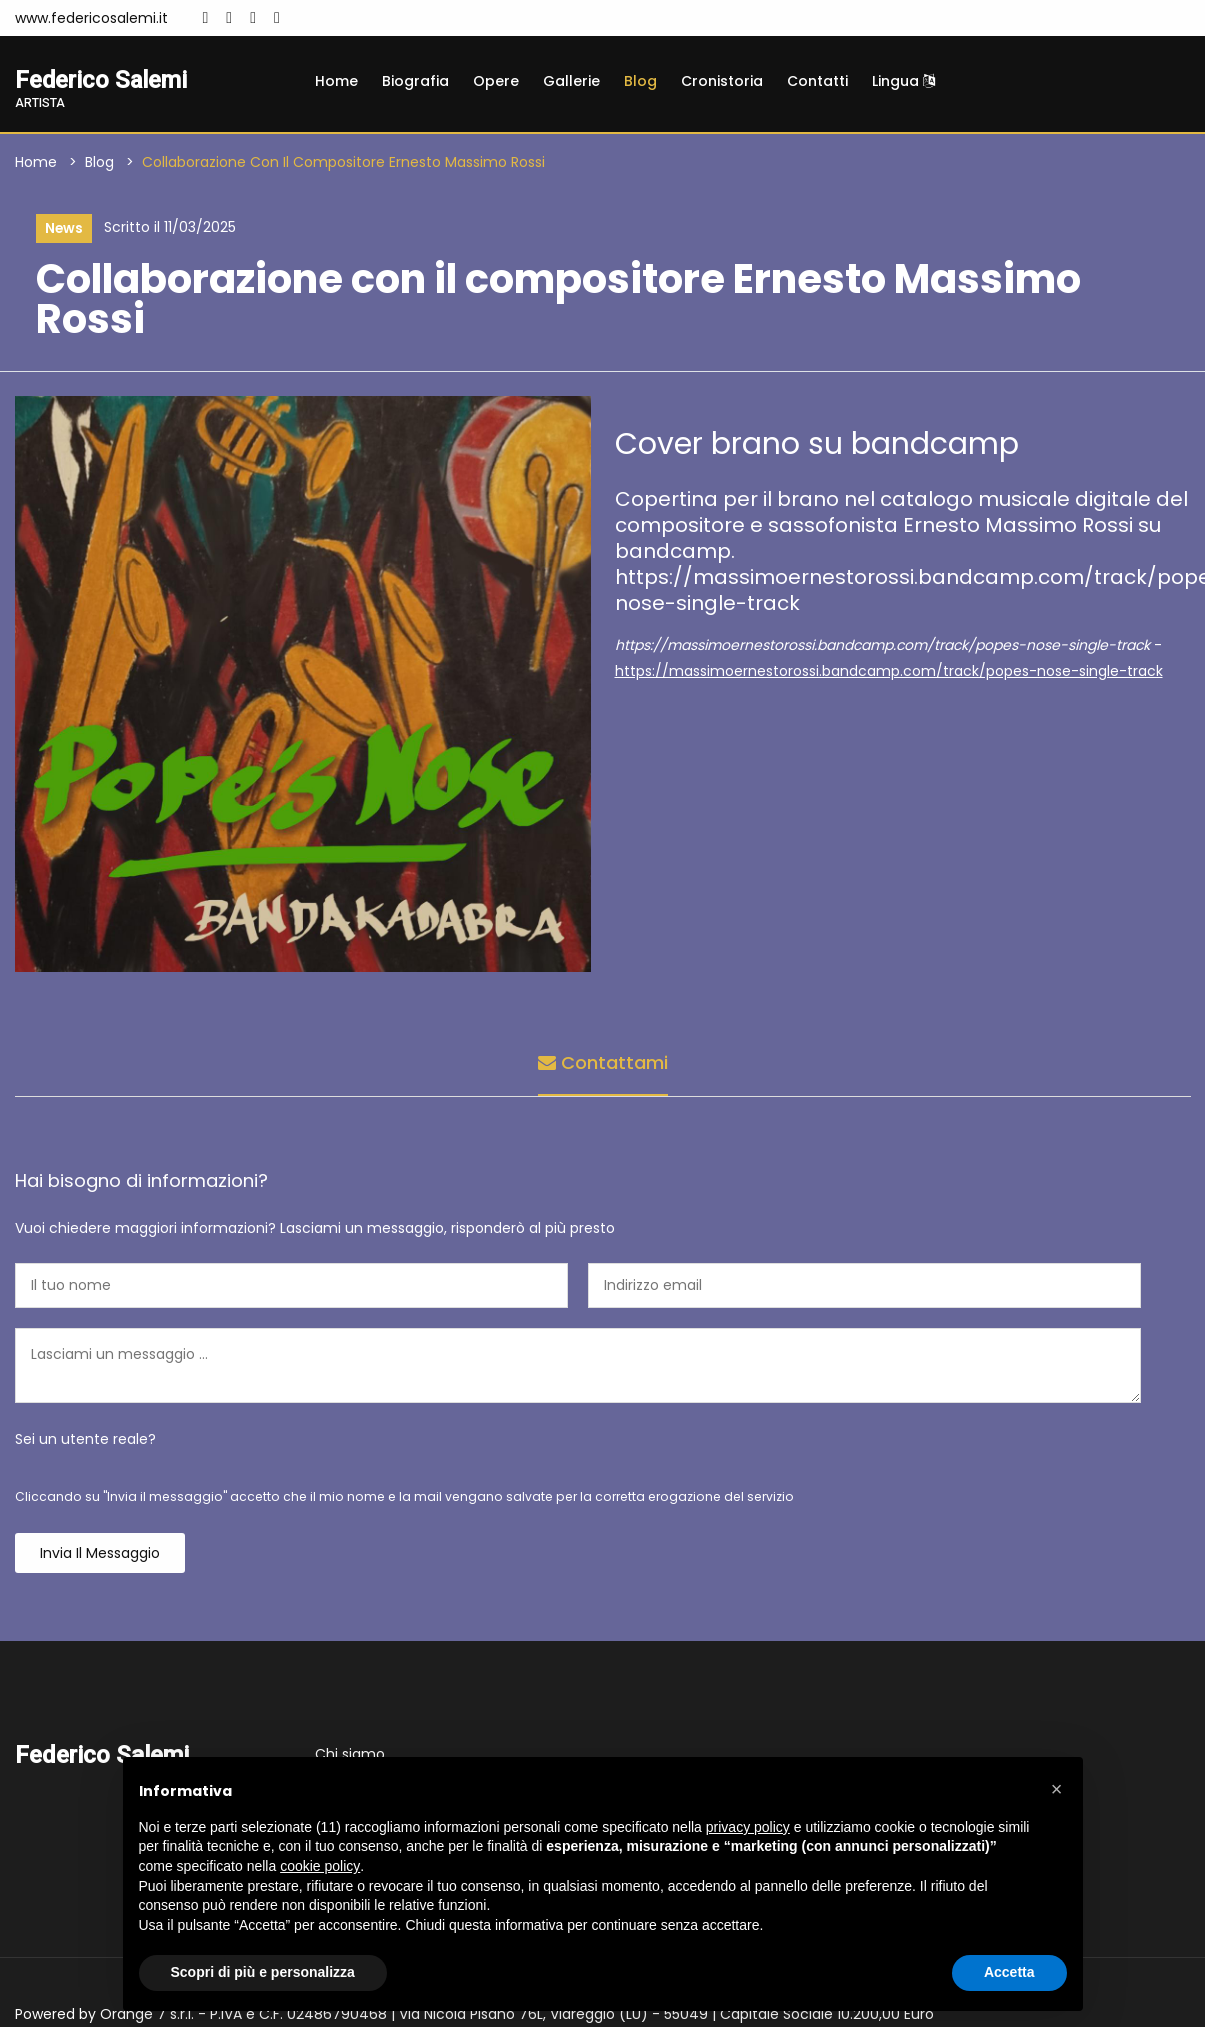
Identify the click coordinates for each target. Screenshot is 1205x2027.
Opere (496, 81)
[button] (1057, 1789)
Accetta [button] (1009, 1972)
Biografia (415, 81)
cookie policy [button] (320, 1866)
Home (336, 81)
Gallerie (571, 81)
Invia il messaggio (100, 1554)
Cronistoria (722, 81)
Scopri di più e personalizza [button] (263, 1972)
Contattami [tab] (603, 1063)
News (63, 229)
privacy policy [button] (748, 1827)
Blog (640, 81)
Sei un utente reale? (85, 1440)
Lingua (903, 81)
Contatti (817, 81)
